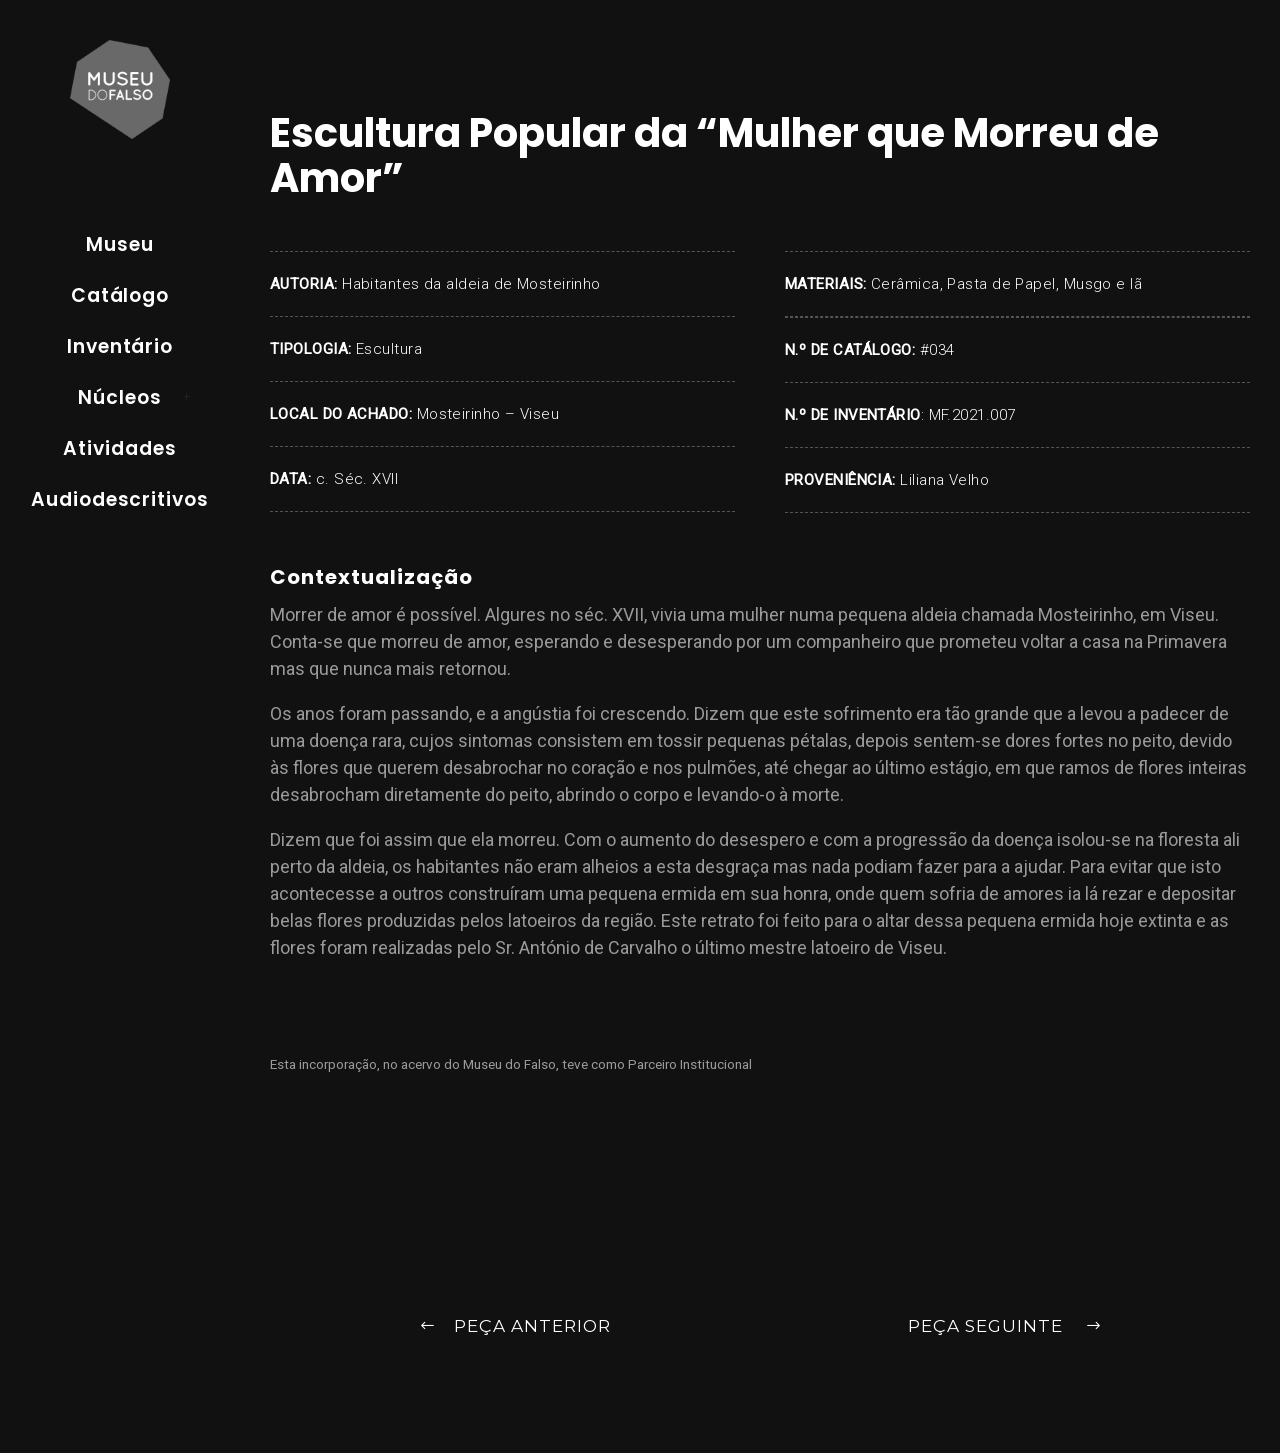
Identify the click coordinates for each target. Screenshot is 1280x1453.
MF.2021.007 (972, 415)
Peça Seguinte (1005, 1327)
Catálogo (120, 295)
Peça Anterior (515, 1327)
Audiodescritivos (120, 499)
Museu (120, 244)
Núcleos (120, 397)
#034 (937, 350)
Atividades (120, 448)
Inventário (120, 346)
